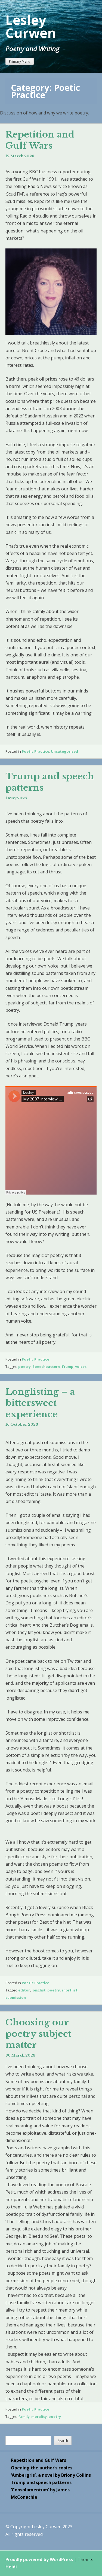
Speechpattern (46, 1366)
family (24, 2416)
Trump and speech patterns (41, 2482)
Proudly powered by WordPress (39, 2559)
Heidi (11, 2567)
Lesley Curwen (30, 26)
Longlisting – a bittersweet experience (40, 1403)
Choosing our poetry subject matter (38, 2033)
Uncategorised (64, 751)
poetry (24, 1366)
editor (24, 1990)
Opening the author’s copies (41, 2468)
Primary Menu (19, 61)
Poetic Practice (35, 751)
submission (15, 1997)
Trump (67, 1366)
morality (39, 2416)
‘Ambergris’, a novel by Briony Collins (51, 2475)
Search (63, 2440)
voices (80, 1366)
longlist (39, 1990)
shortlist (69, 1990)
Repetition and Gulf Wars (39, 140)
